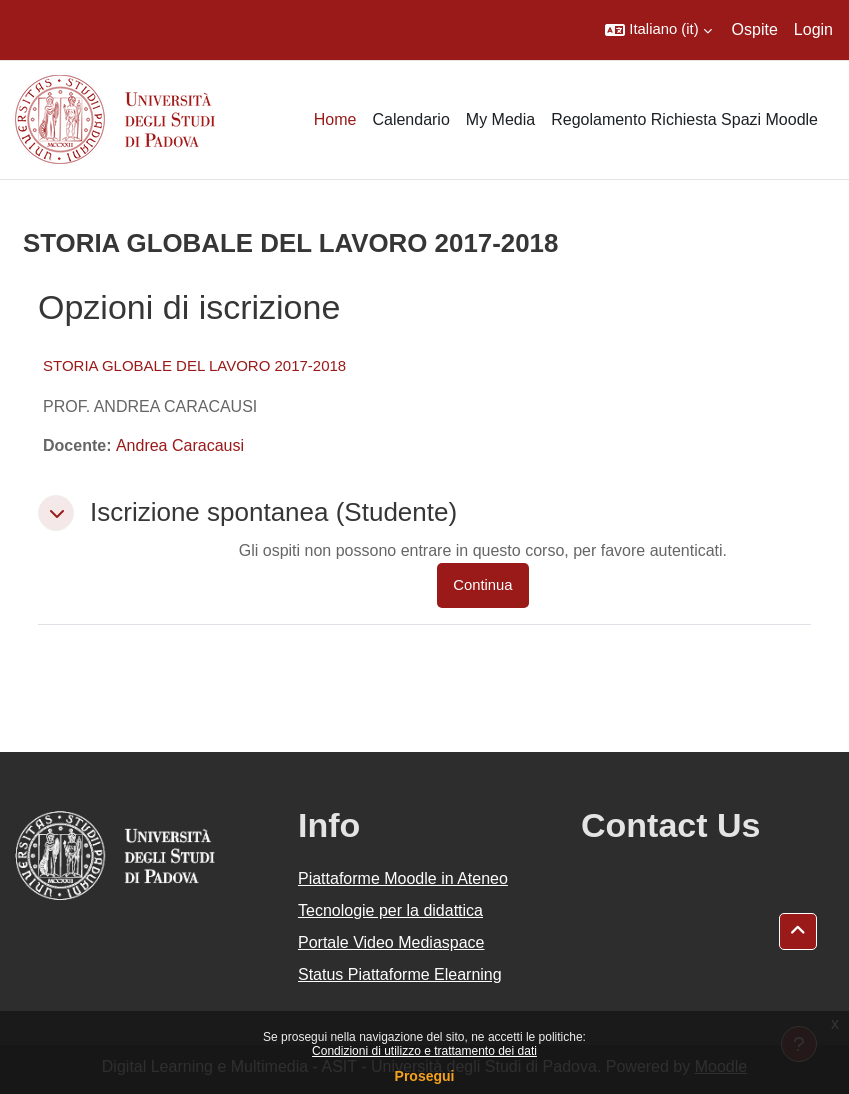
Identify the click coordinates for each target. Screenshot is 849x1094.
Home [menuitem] (335, 119)
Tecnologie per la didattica (390, 910)
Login (813, 29)
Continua (482, 585)
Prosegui (425, 1076)
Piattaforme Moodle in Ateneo (403, 878)
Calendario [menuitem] (410, 119)
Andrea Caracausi (180, 445)
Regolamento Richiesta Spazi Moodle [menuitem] (684, 119)
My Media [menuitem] (500, 119)
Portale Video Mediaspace (391, 942)
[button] (658, 30)
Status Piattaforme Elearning (400, 974)
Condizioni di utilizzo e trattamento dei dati (424, 1051)
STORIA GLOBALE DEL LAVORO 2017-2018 (194, 365)
